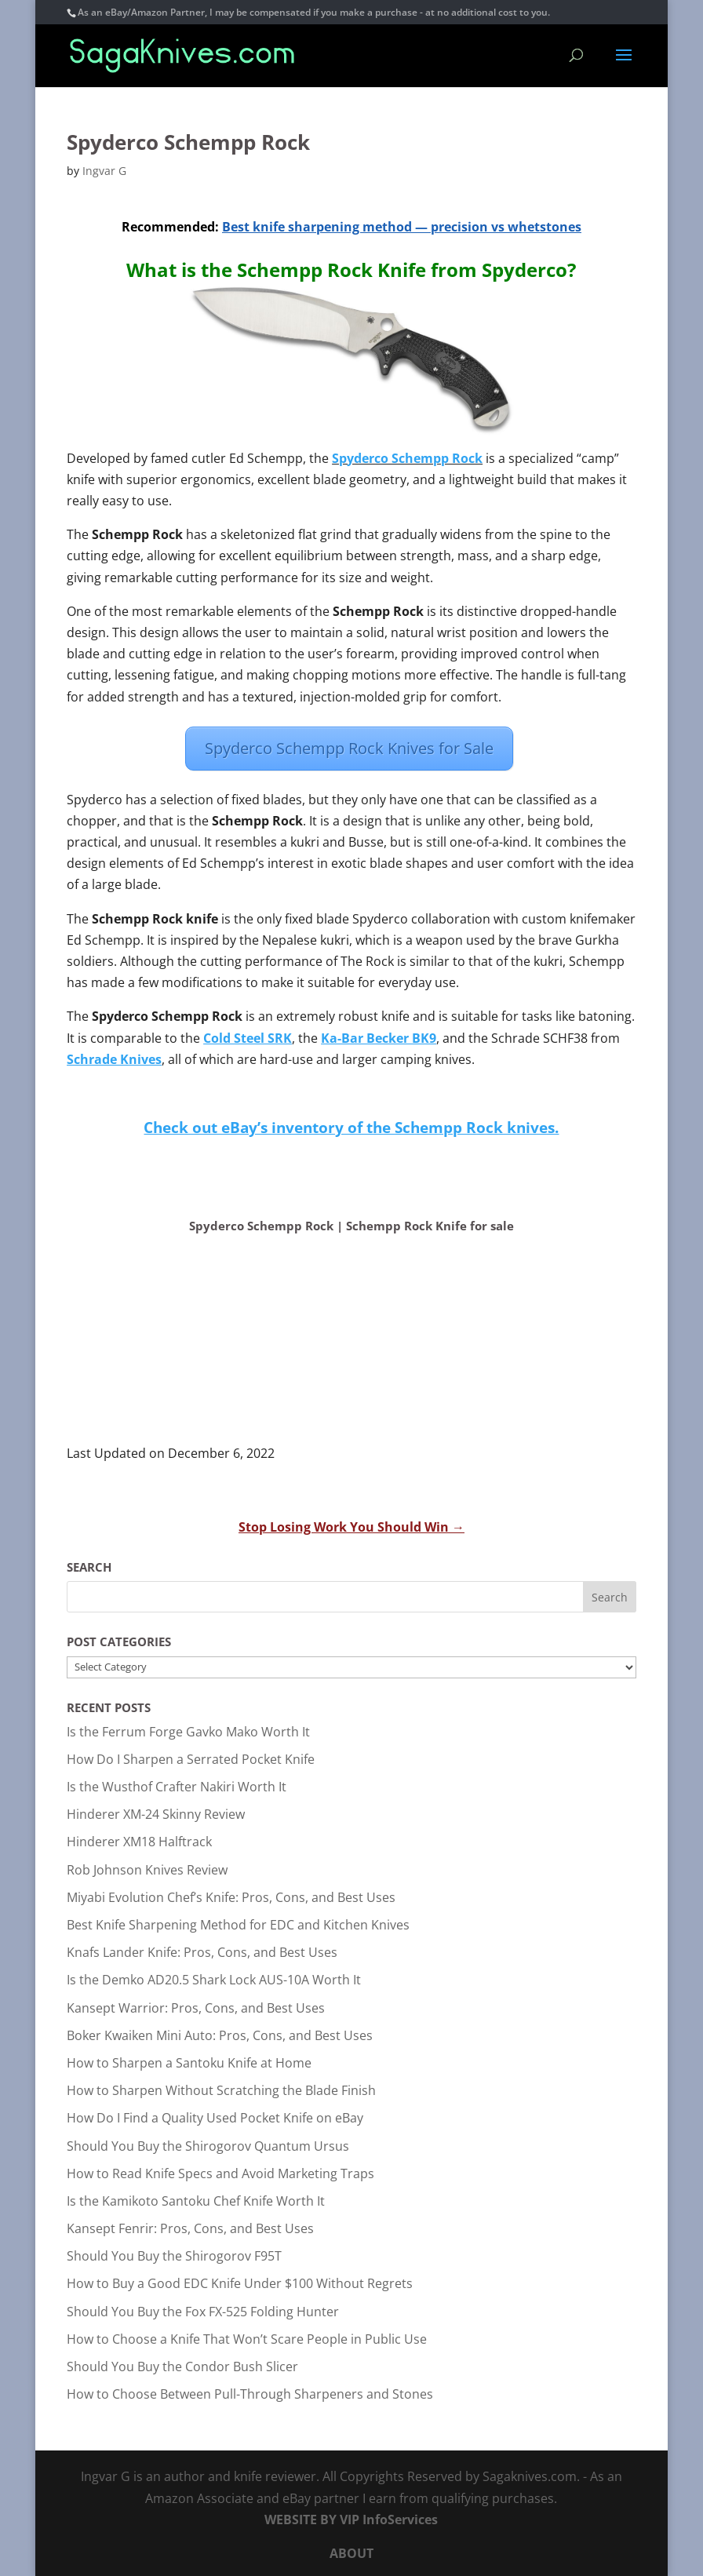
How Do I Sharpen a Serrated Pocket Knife (191, 1759)
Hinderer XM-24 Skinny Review (156, 1814)
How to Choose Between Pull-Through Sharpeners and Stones (250, 2394)
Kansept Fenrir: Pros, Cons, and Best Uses (190, 2228)
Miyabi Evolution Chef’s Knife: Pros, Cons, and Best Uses (231, 1897)
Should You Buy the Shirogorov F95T (174, 2255)
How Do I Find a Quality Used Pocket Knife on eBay (215, 2117)
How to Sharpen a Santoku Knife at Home (189, 2062)
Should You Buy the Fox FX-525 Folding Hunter (203, 2311)
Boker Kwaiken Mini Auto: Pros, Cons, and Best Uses (220, 2035)
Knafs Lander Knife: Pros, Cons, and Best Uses (202, 1952)
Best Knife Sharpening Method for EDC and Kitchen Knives (238, 1924)
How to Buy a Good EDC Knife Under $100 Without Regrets (240, 2283)
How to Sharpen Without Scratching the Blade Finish (221, 2090)
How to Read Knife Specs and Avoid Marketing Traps (220, 2173)
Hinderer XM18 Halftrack (139, 1841)
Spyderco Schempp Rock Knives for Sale (349, 748)
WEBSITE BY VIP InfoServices (351, 2519)
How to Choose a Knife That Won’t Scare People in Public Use (247, 2339)
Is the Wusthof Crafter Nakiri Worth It (176, 1786)
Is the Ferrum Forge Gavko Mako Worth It (188, 1731)
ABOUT (351, 2553)
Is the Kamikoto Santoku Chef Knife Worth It (196, 2201)
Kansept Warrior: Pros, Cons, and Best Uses (196, 2008)
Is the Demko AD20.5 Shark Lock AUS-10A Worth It (214, 1979)
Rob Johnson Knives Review (147, 1869)
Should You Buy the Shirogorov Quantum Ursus (208, 2146)
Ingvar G (104, 170)
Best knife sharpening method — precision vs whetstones (401, 226)
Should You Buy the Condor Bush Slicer (182, 2366)
